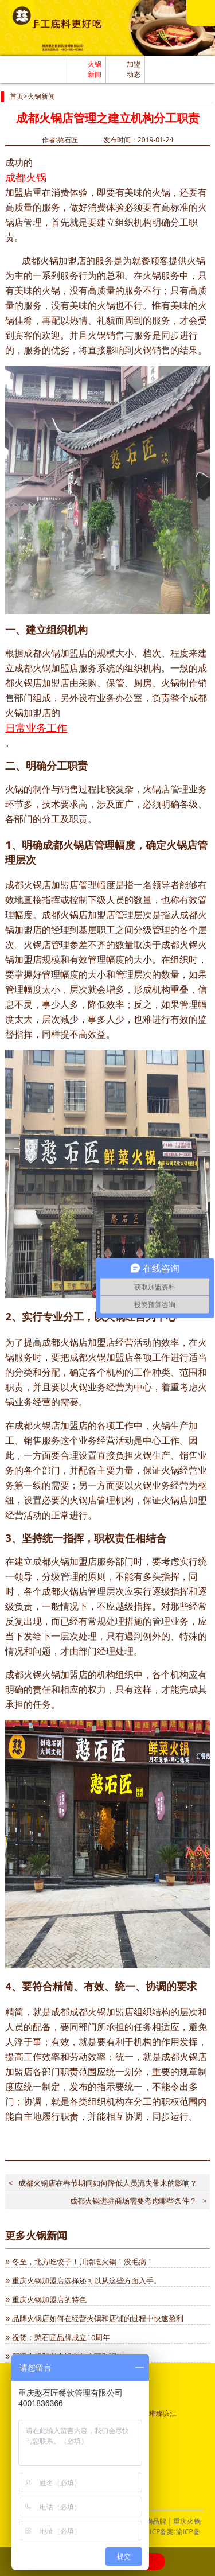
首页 (17, 96)
